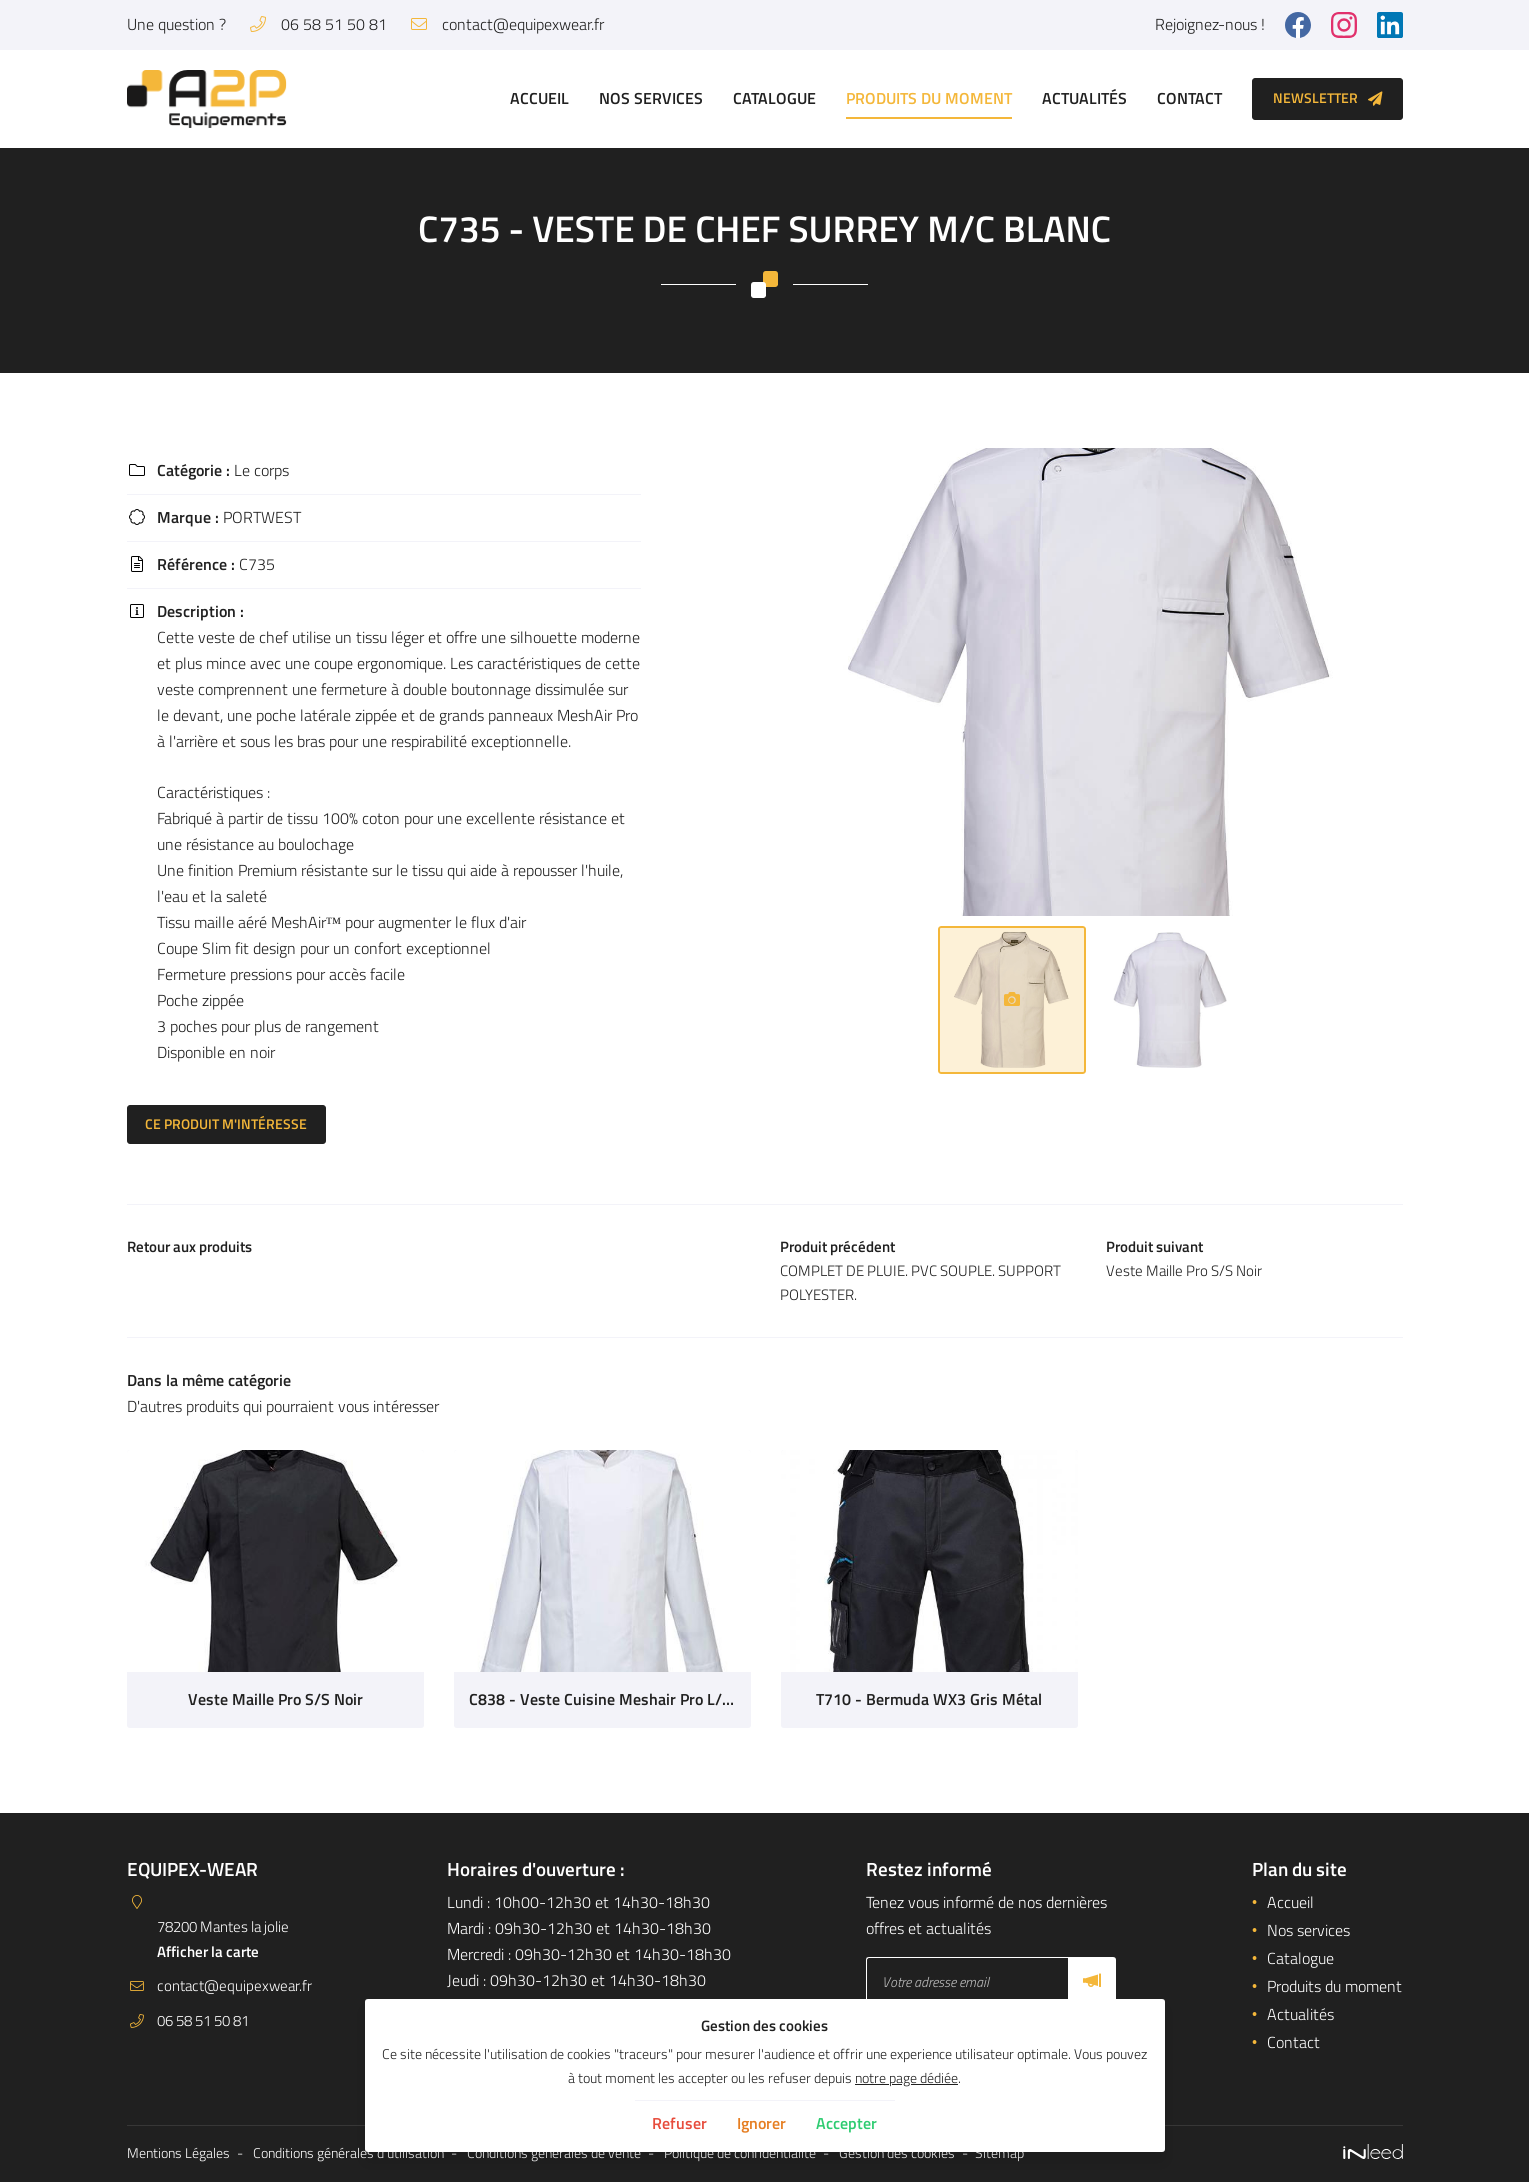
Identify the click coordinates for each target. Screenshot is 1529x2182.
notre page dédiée (906, 2078)
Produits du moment (929, 98)
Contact (1189, 98)
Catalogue (774, 98)
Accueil (539, 98)
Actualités (1084, 98)
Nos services (651, 98)
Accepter (846, 2123)
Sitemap (999, 2153)
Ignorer (761, 2123)
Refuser (679, 2123)
